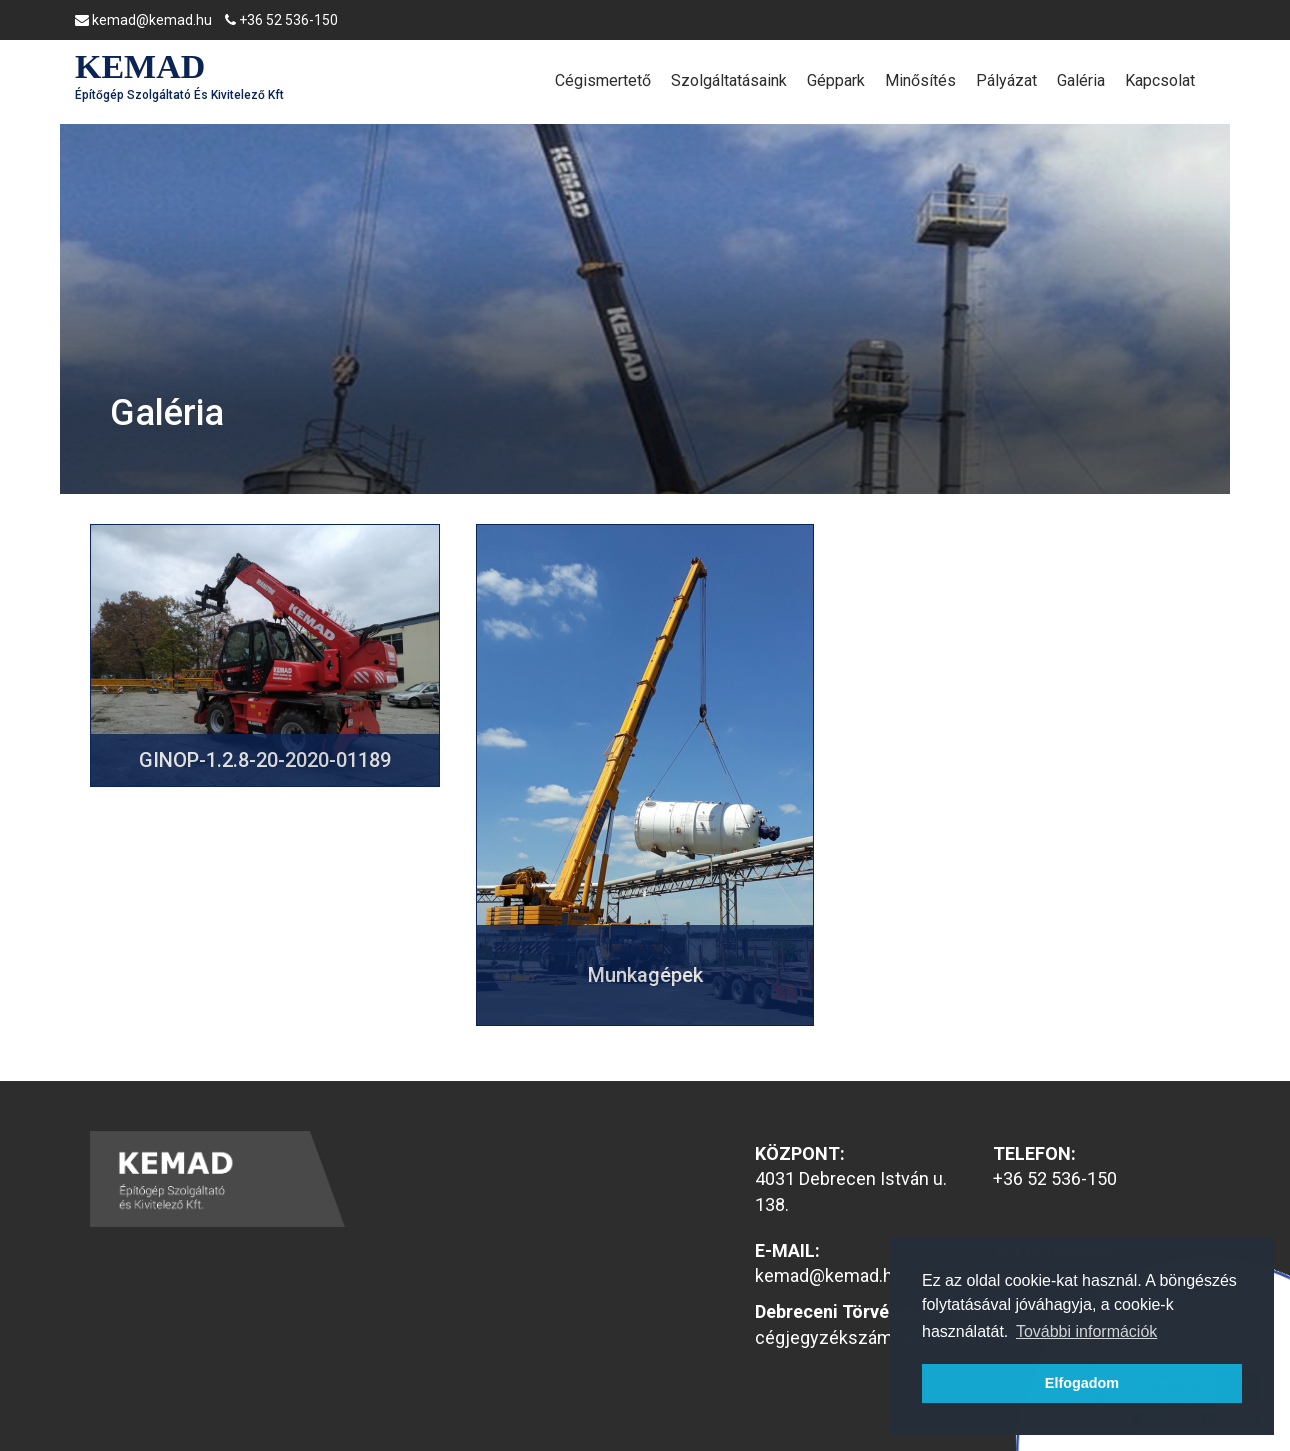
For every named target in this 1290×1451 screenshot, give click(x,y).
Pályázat (1006, 80)
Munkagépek (645, 975)
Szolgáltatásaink (729, 80)
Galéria (1081, 80)
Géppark (836, 80)
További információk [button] (1086, 1331)
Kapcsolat (1160, 80)
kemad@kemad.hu (143, 20)
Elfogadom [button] (1082, 1383)
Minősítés (920, 80)
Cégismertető (603, 80)
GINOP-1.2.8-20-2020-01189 (265, 760)
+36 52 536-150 (281, 20)
